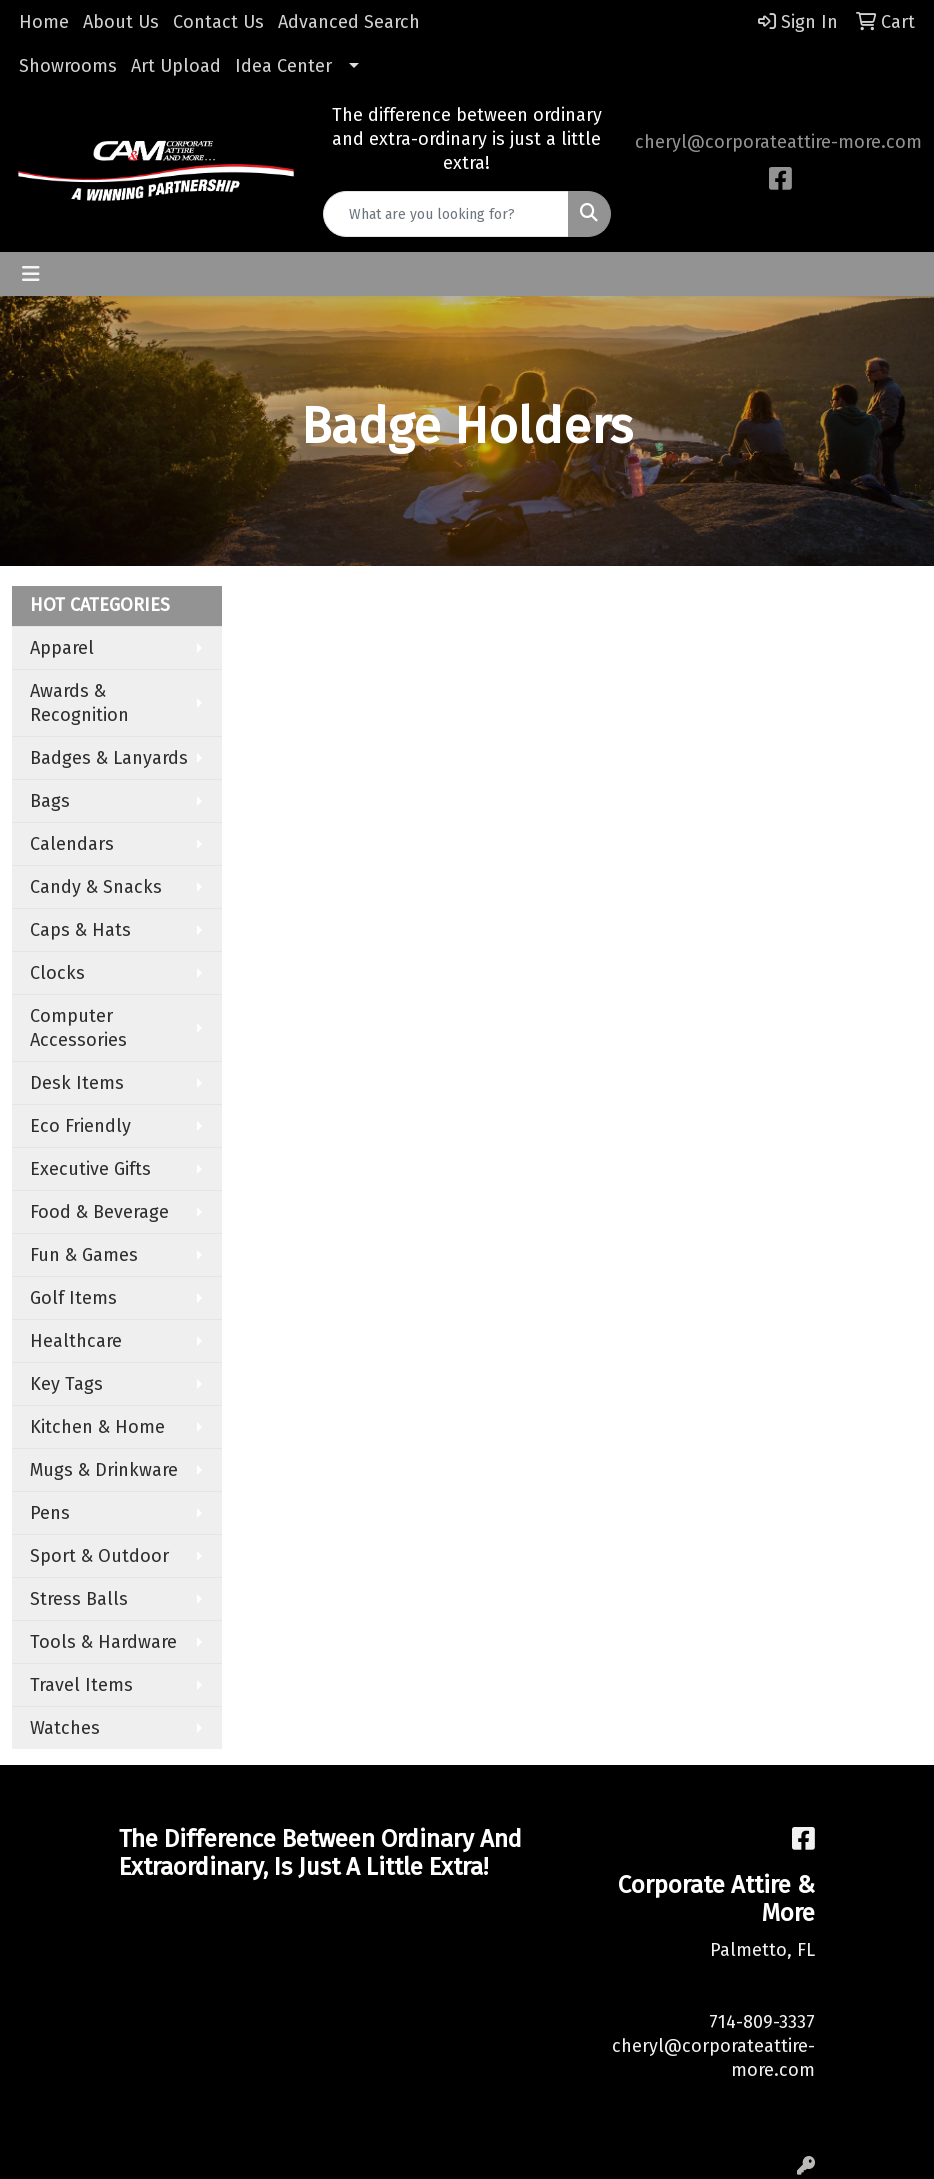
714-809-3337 (762, 2022)
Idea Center (283, 66)
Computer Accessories (78, 1028)
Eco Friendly (80, 1126)
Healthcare (76, 1341)
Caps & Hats (80, 930)
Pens (50, 1513)
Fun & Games (84, 1255)
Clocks (57, 973)
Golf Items (73, 1298)
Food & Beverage (99, 1212)
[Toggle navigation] (31, 274)
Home (44, 22)
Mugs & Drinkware (104, 1470)
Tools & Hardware (103, 1642)
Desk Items (77, 1083)
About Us (121, 22)
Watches (65, 1728)
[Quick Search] (445, 214)
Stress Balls (79, 1599)
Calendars (72, 844)
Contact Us (218, 22)
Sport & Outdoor (99, 1556)
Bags (50, 801)
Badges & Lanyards (109, 758)
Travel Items (81, 1685)
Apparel (62, 648)
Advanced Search (349, 22)
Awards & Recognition (79, 703)
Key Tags (66, 1384)
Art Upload (176, 66)
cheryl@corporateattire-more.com (778, 142)
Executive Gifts (90, 1169)
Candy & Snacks (96, 887)
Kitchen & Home (97, 1427)
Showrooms (68, 66)
